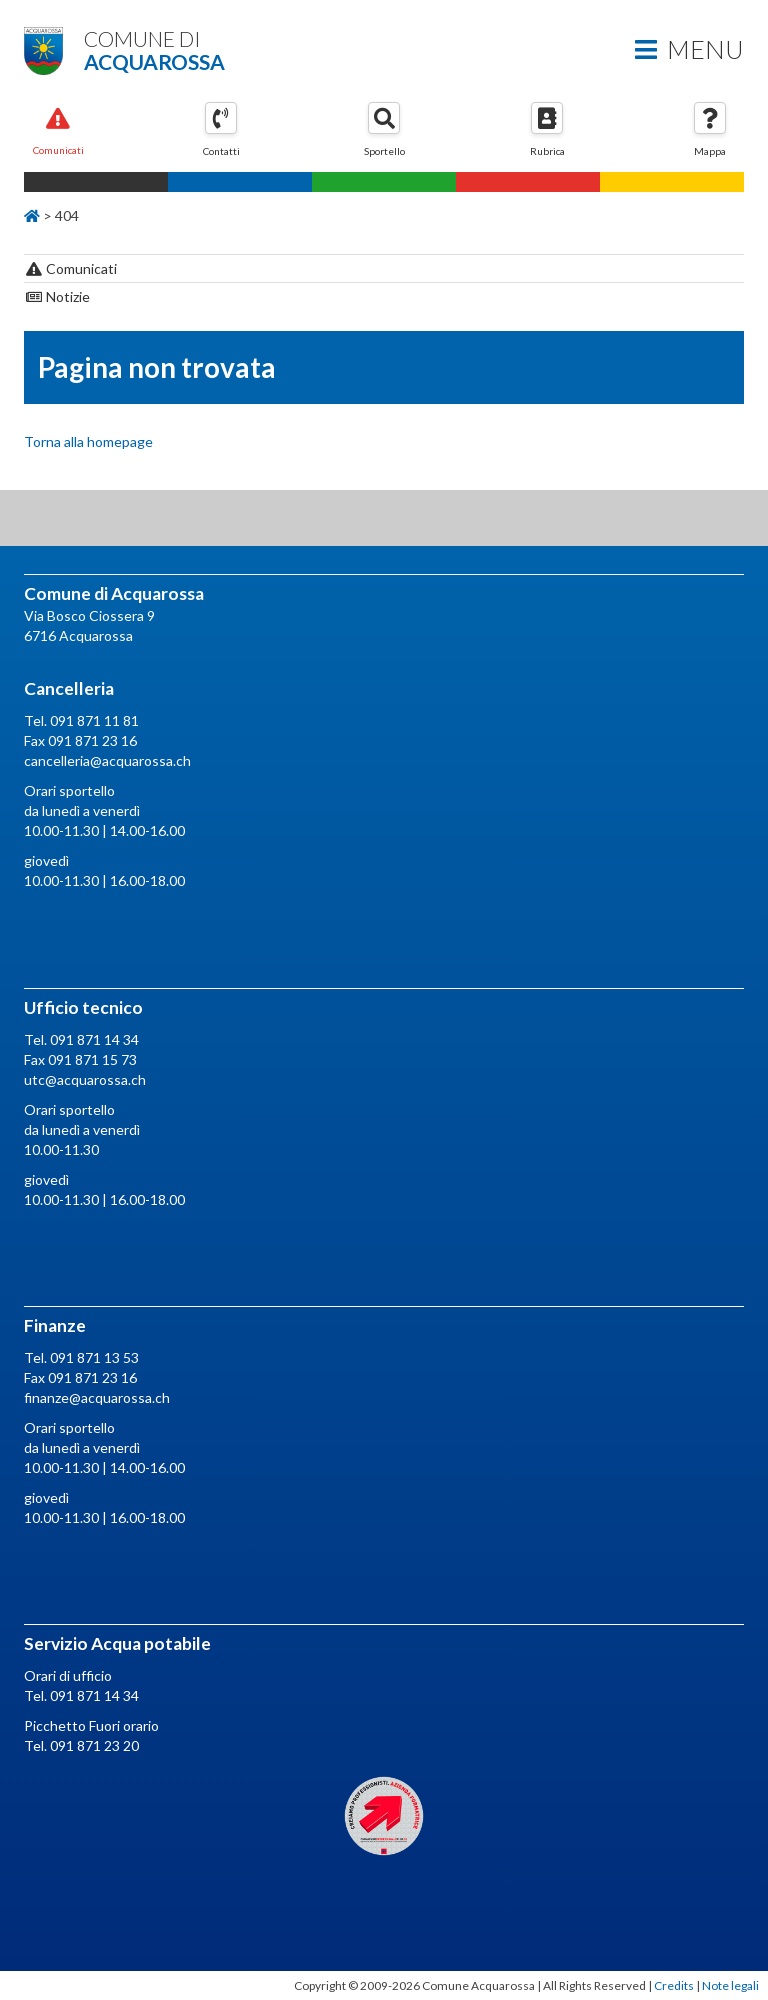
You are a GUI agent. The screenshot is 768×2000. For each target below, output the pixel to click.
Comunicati (71, 268)
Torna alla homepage (88, 441)
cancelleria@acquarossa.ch (107, 760)
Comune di (384, 49)
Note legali (730, 1985)
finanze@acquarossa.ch (97, 1397)
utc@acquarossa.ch (85, 1079)
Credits (674, 1985)
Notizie (57, 296)
